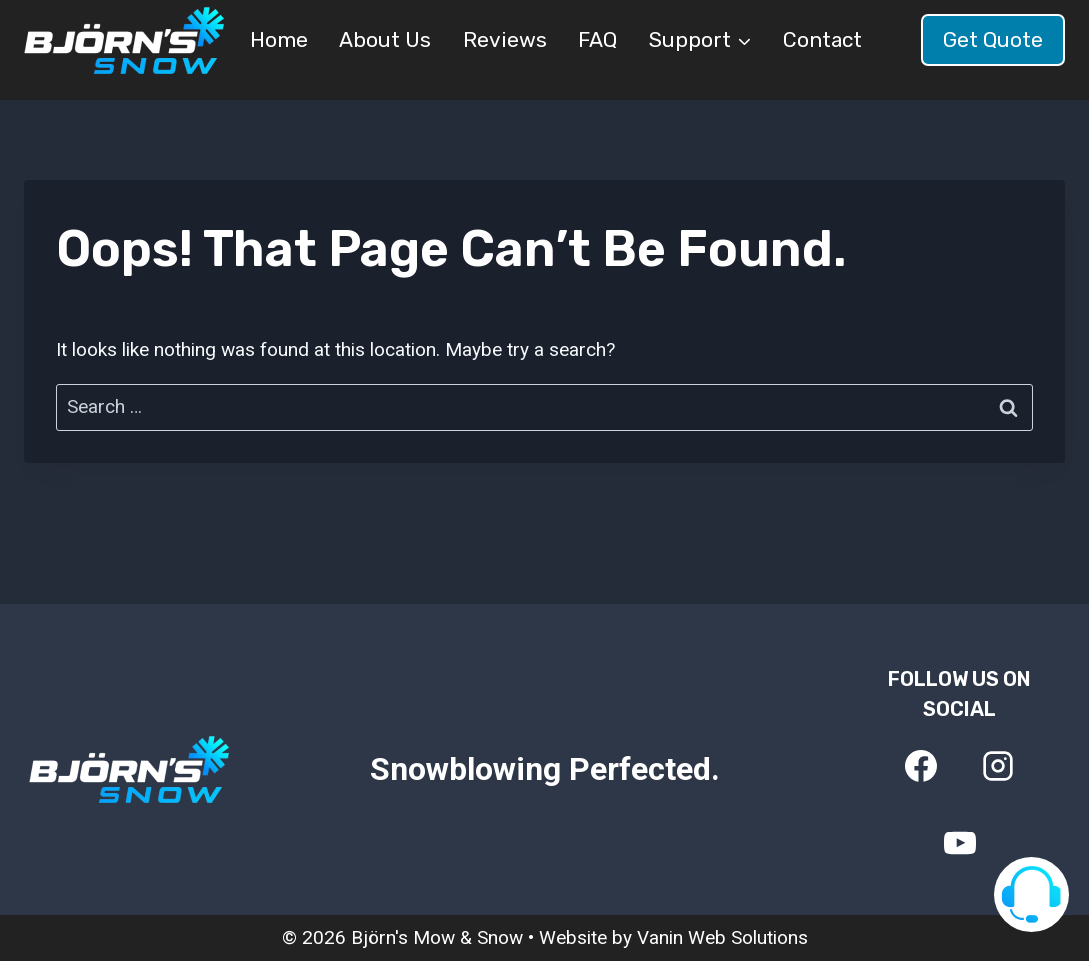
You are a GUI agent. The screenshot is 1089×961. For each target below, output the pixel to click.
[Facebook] (921, 766)
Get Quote (993, 39)
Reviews (505, 39)
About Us (385, 39)
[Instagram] (998, 766)
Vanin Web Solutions (722, 937)
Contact (822, 39)
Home (279, 39)
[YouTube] (960, 843)
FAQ (597, 39)
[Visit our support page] (1031, 894)
